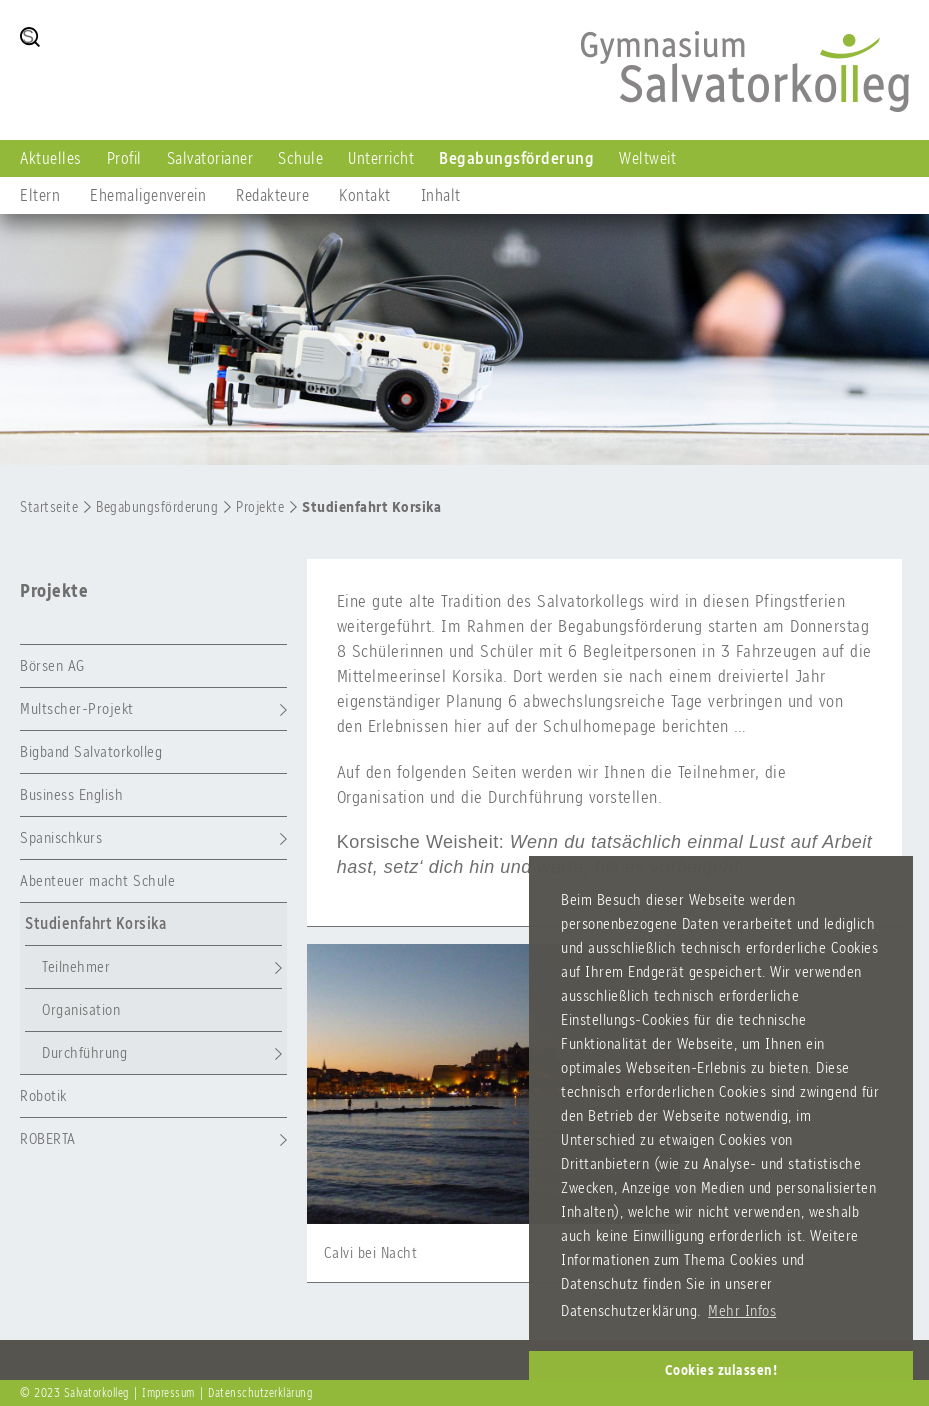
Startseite (49, 507)
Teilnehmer (76, 966)
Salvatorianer (210, 158)
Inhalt (441, 195)
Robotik (43, 1095)
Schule (300, 158)
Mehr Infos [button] (742, 1310)
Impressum (168, 1393)
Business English (71, 794)
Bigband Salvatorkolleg (91, 751)
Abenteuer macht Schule (97, 880)
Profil (124, 158)
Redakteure (272, 195)
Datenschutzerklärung (260, 1393)
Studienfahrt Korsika (371, 507)
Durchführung (84, 1052)
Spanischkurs (61, 837)
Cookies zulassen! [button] (721, 1370)
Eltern (40, 195)
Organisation (81, 1009)
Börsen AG (52, 665)
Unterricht (381, 158)
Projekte (260, 507)
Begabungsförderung (516, 158)
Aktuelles (51, 158)
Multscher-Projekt (77, 708)
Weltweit (647, 158)
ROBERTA (48, 1138)
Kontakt (365, 195)
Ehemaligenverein (148, 195)
